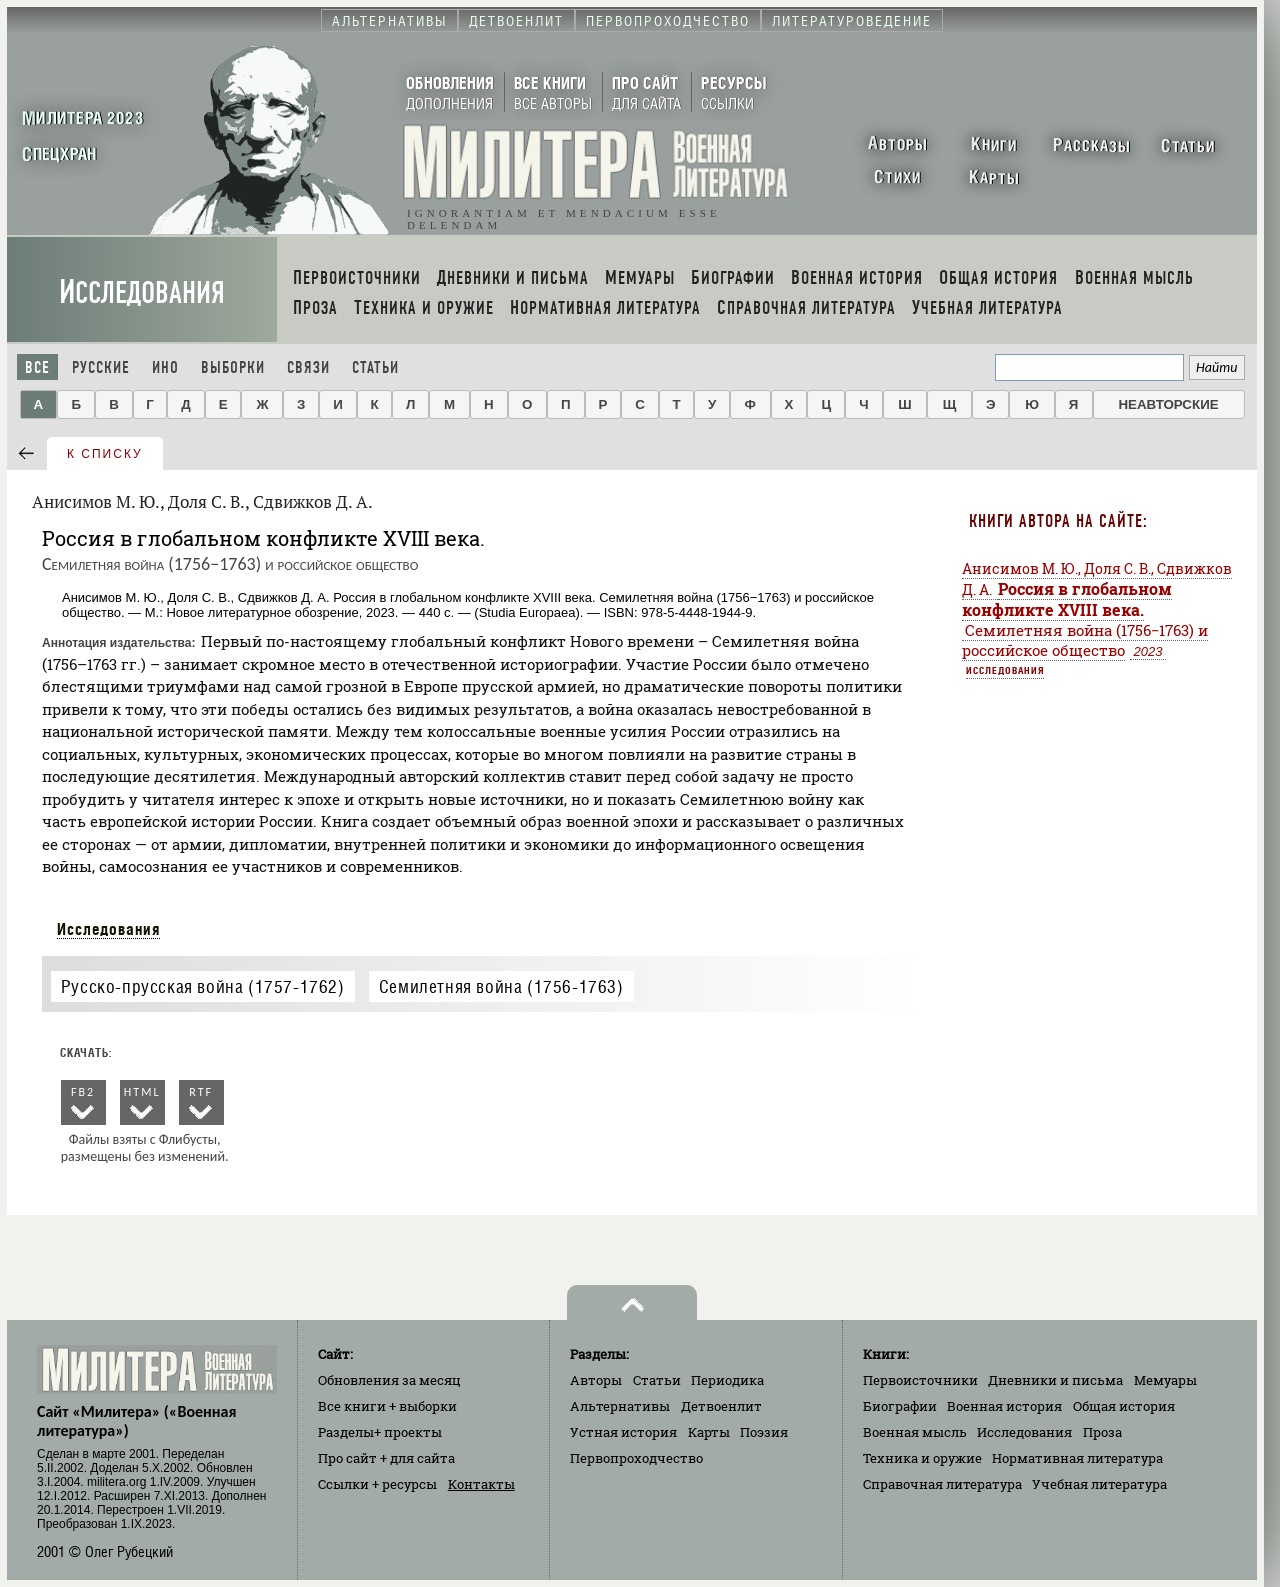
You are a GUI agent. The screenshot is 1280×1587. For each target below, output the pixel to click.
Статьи (375, 367)
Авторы (596, 1380)
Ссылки (377, 1484)
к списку (105, 454)
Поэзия (764, 1432)
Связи (308, 367)
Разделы (380, 1432)
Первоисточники (920, 1380)
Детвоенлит (721, 1406)
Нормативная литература (1077, 1458)
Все (37, 367)
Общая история (1124, 1406)
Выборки (233, 367)
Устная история (623, 1432)
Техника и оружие (922, 1458)
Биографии (900, 1406)
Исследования (142, 292)
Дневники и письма (1055, 1380)
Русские (101, 367)
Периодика (727, 1380)
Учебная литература (1099, 1484)
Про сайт (386, 1458)
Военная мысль (915, 1432)
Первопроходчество (636, 1458)
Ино (165, 367)
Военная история (1004, 1406)
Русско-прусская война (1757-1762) (203, 986)
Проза (1102, 1432)
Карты (709, 1432)
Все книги (387, 1406)
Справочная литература (942, 1484)
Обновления (389, 1380)
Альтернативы (620, 1406)
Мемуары (1165, 1380)
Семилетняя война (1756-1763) (501, 986)
